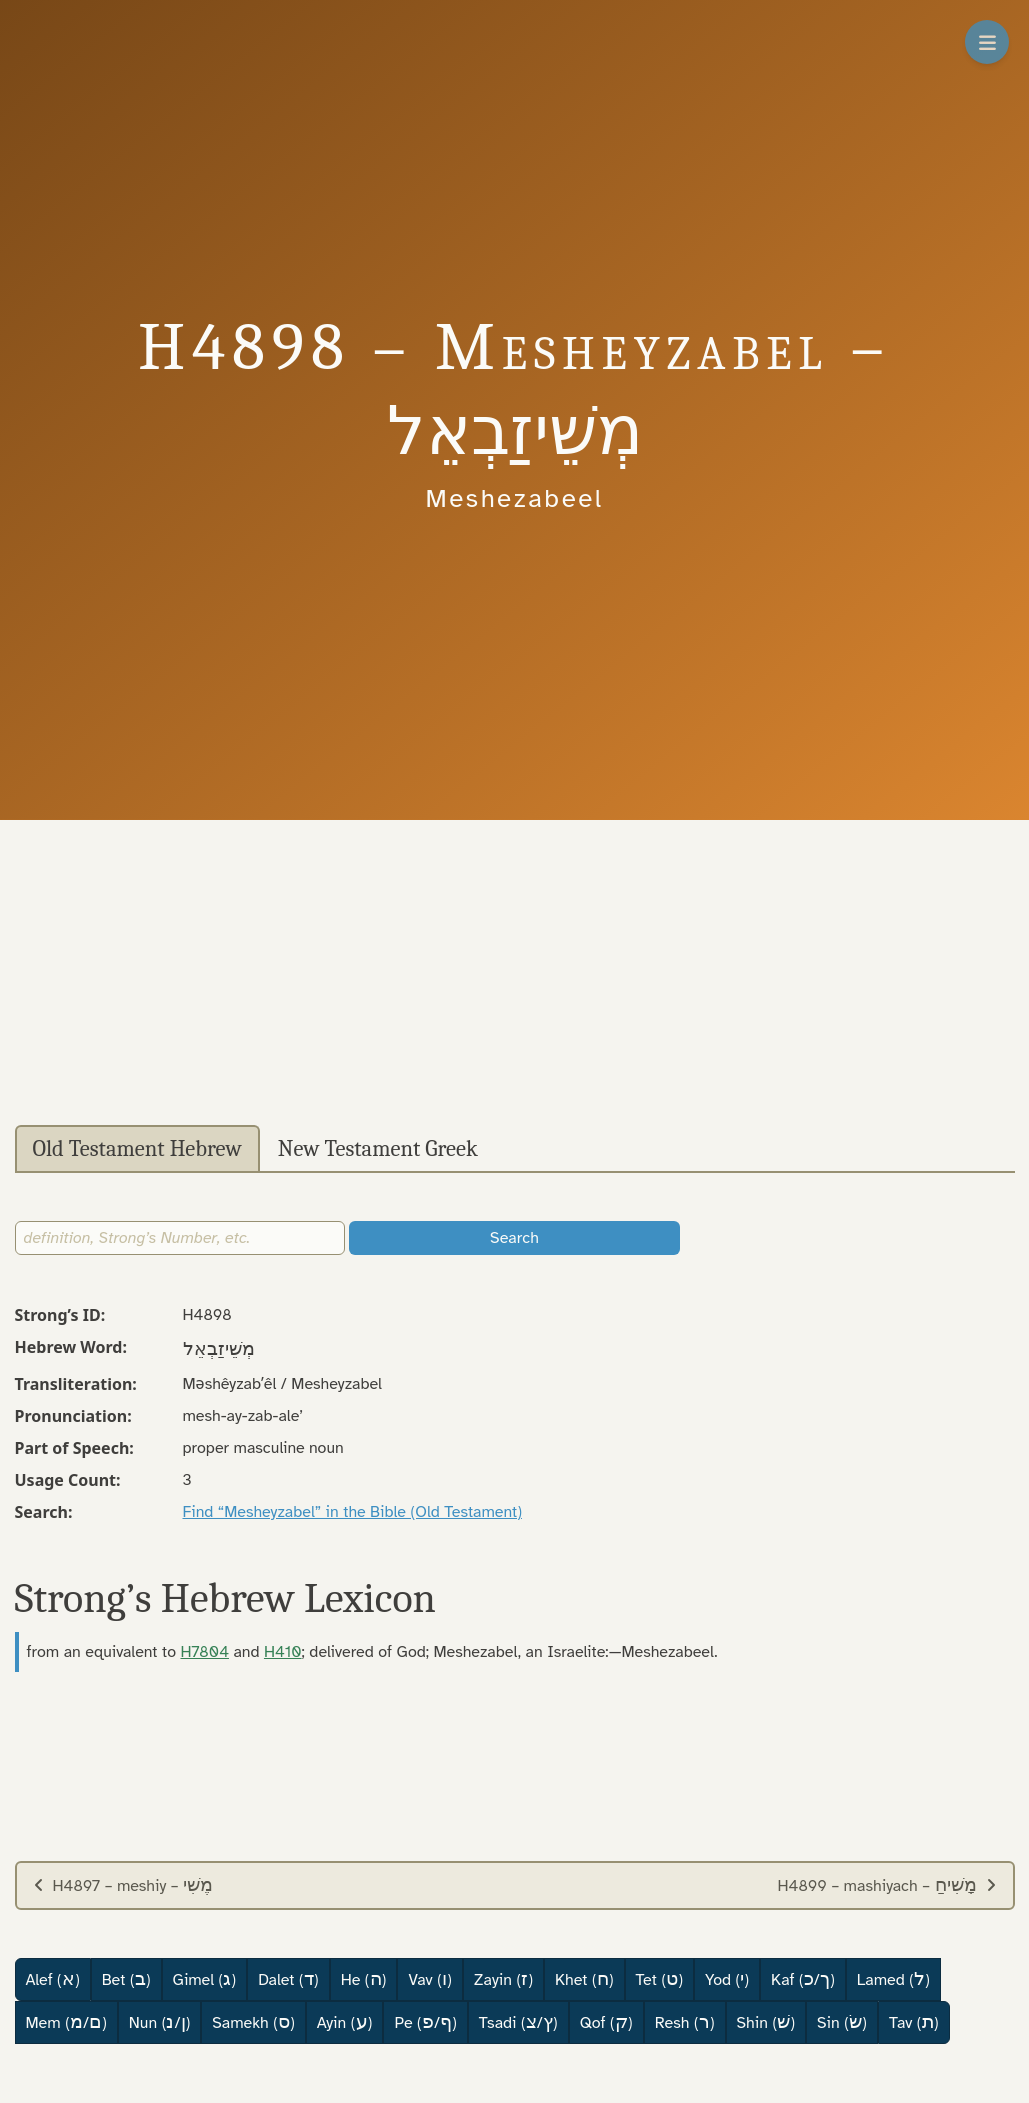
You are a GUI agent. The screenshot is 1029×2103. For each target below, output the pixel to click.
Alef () (53, 1979)
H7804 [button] (204, 1652)
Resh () (685, 2022)
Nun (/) (159, 2022)
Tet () (659, 1979)
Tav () (914, 2022)
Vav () (429, 1979)
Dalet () (288, 1979)
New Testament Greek (378, 1149)
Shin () (766, 2022)
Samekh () (253, 2022)
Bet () (126, 1979)
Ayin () (345, 2022)
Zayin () (503, 1979)
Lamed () (893, 1979)
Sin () (842, 2022)
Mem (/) (66, 2022)
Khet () (584, 1979)
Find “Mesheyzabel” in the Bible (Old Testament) (352, 1512)
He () (364, 1979)
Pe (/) (425, 2022)
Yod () (727, 1979)
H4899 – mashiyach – (886, 1885)
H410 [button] (283, 1652)
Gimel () (205, 1979)
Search (514, 1238)
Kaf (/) (803, 1979)
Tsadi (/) (518, 2022)
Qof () (606, 2022)
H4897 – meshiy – (123, 1885)
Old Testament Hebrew (137, 1149)
